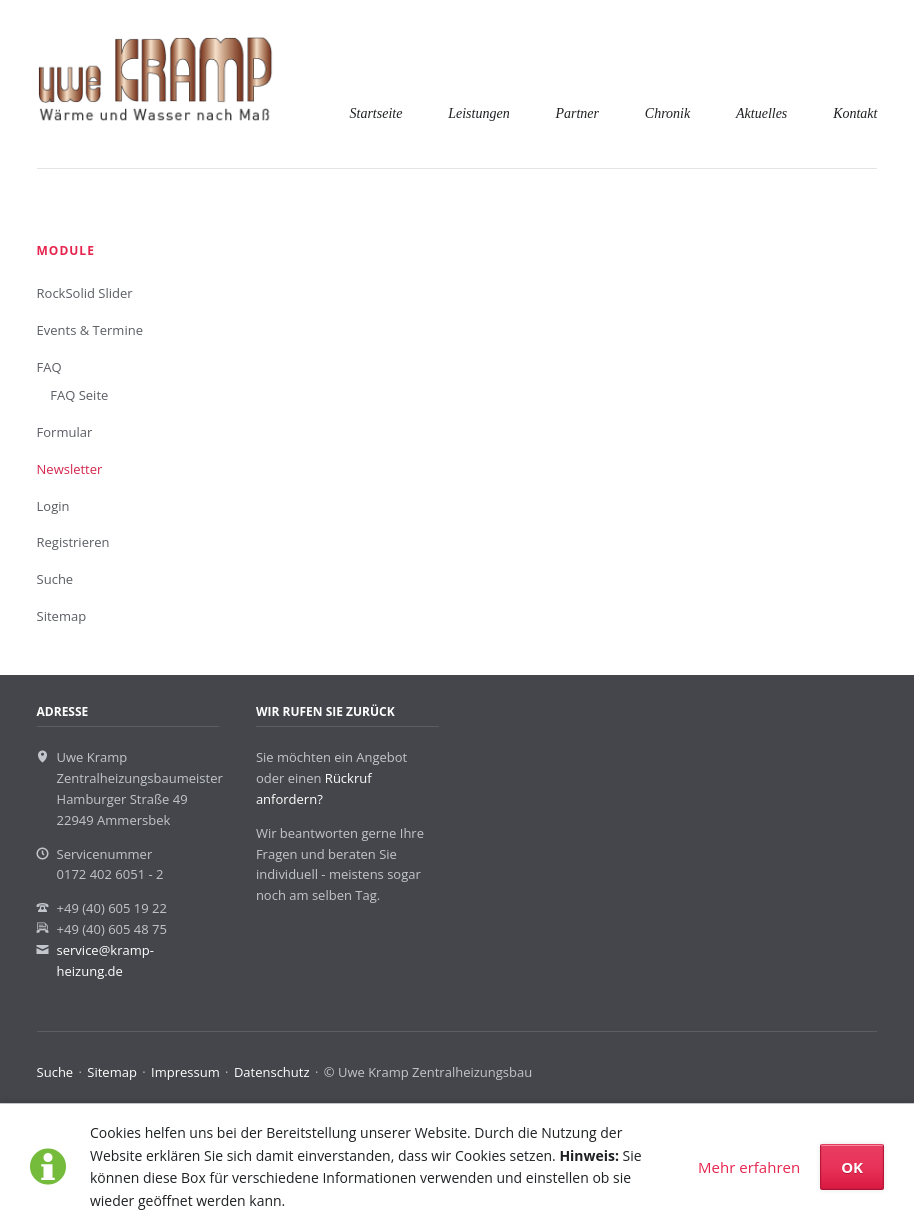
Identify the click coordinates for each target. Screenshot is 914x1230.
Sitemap (62, 616)
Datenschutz (272, 1072)
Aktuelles (761, 113)
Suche (55, 579)
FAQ (49, 367)
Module (66, 250)
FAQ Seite (79, 395)
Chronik (667, 113)
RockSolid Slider (85, 293)
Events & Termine (90, 330)
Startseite (376, 113)
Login (53, 506)
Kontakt (855, 113)
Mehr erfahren (749, 1167)
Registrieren (73, 542)
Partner (577, 113)
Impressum (185, 1072)
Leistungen (478, 113)
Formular (65, 432)
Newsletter (70, 469)
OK (852, 1167)
